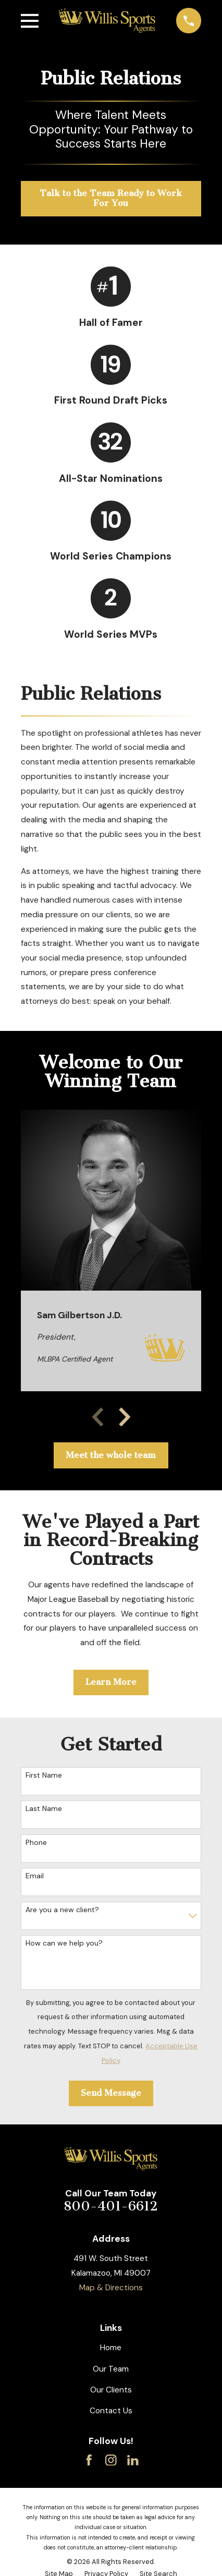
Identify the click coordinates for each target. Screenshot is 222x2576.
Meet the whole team (111, 1455)
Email (35, 1876)
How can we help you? (64, 1943)
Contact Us (111, 2410)
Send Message (111, 2093)
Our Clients (111, 2390)
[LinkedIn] (133, 2460)
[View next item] (124, 1417)
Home (110, 2347)
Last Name (44, 1808)
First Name (44, 1775)
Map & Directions (111, 2287)
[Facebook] (89, 2460)
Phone (36, 1842)
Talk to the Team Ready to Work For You (111, 198)
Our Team (111, 2369)
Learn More (111, 1682)
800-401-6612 (111, 2206)
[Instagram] (111, 2460)
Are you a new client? (62, 1909)
